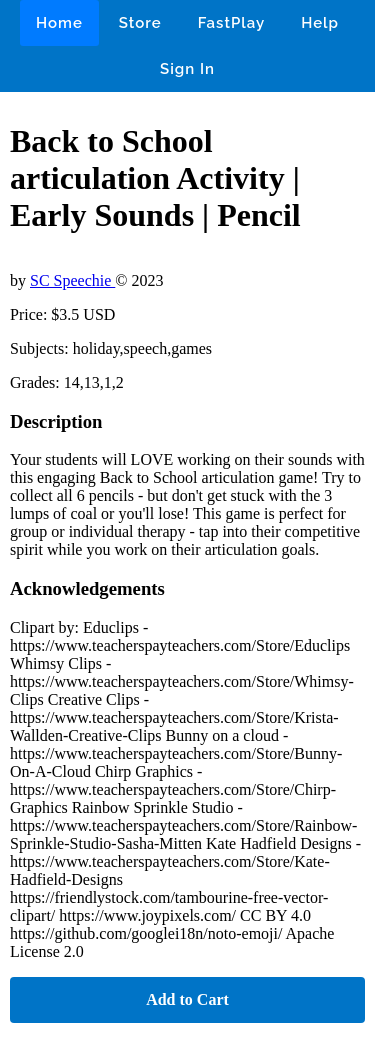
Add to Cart (187, 999)
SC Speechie (72, 280)
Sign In (187, 69)
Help (320, 23)
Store (140, 23)
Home (59, 23)
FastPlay (232, 23)
